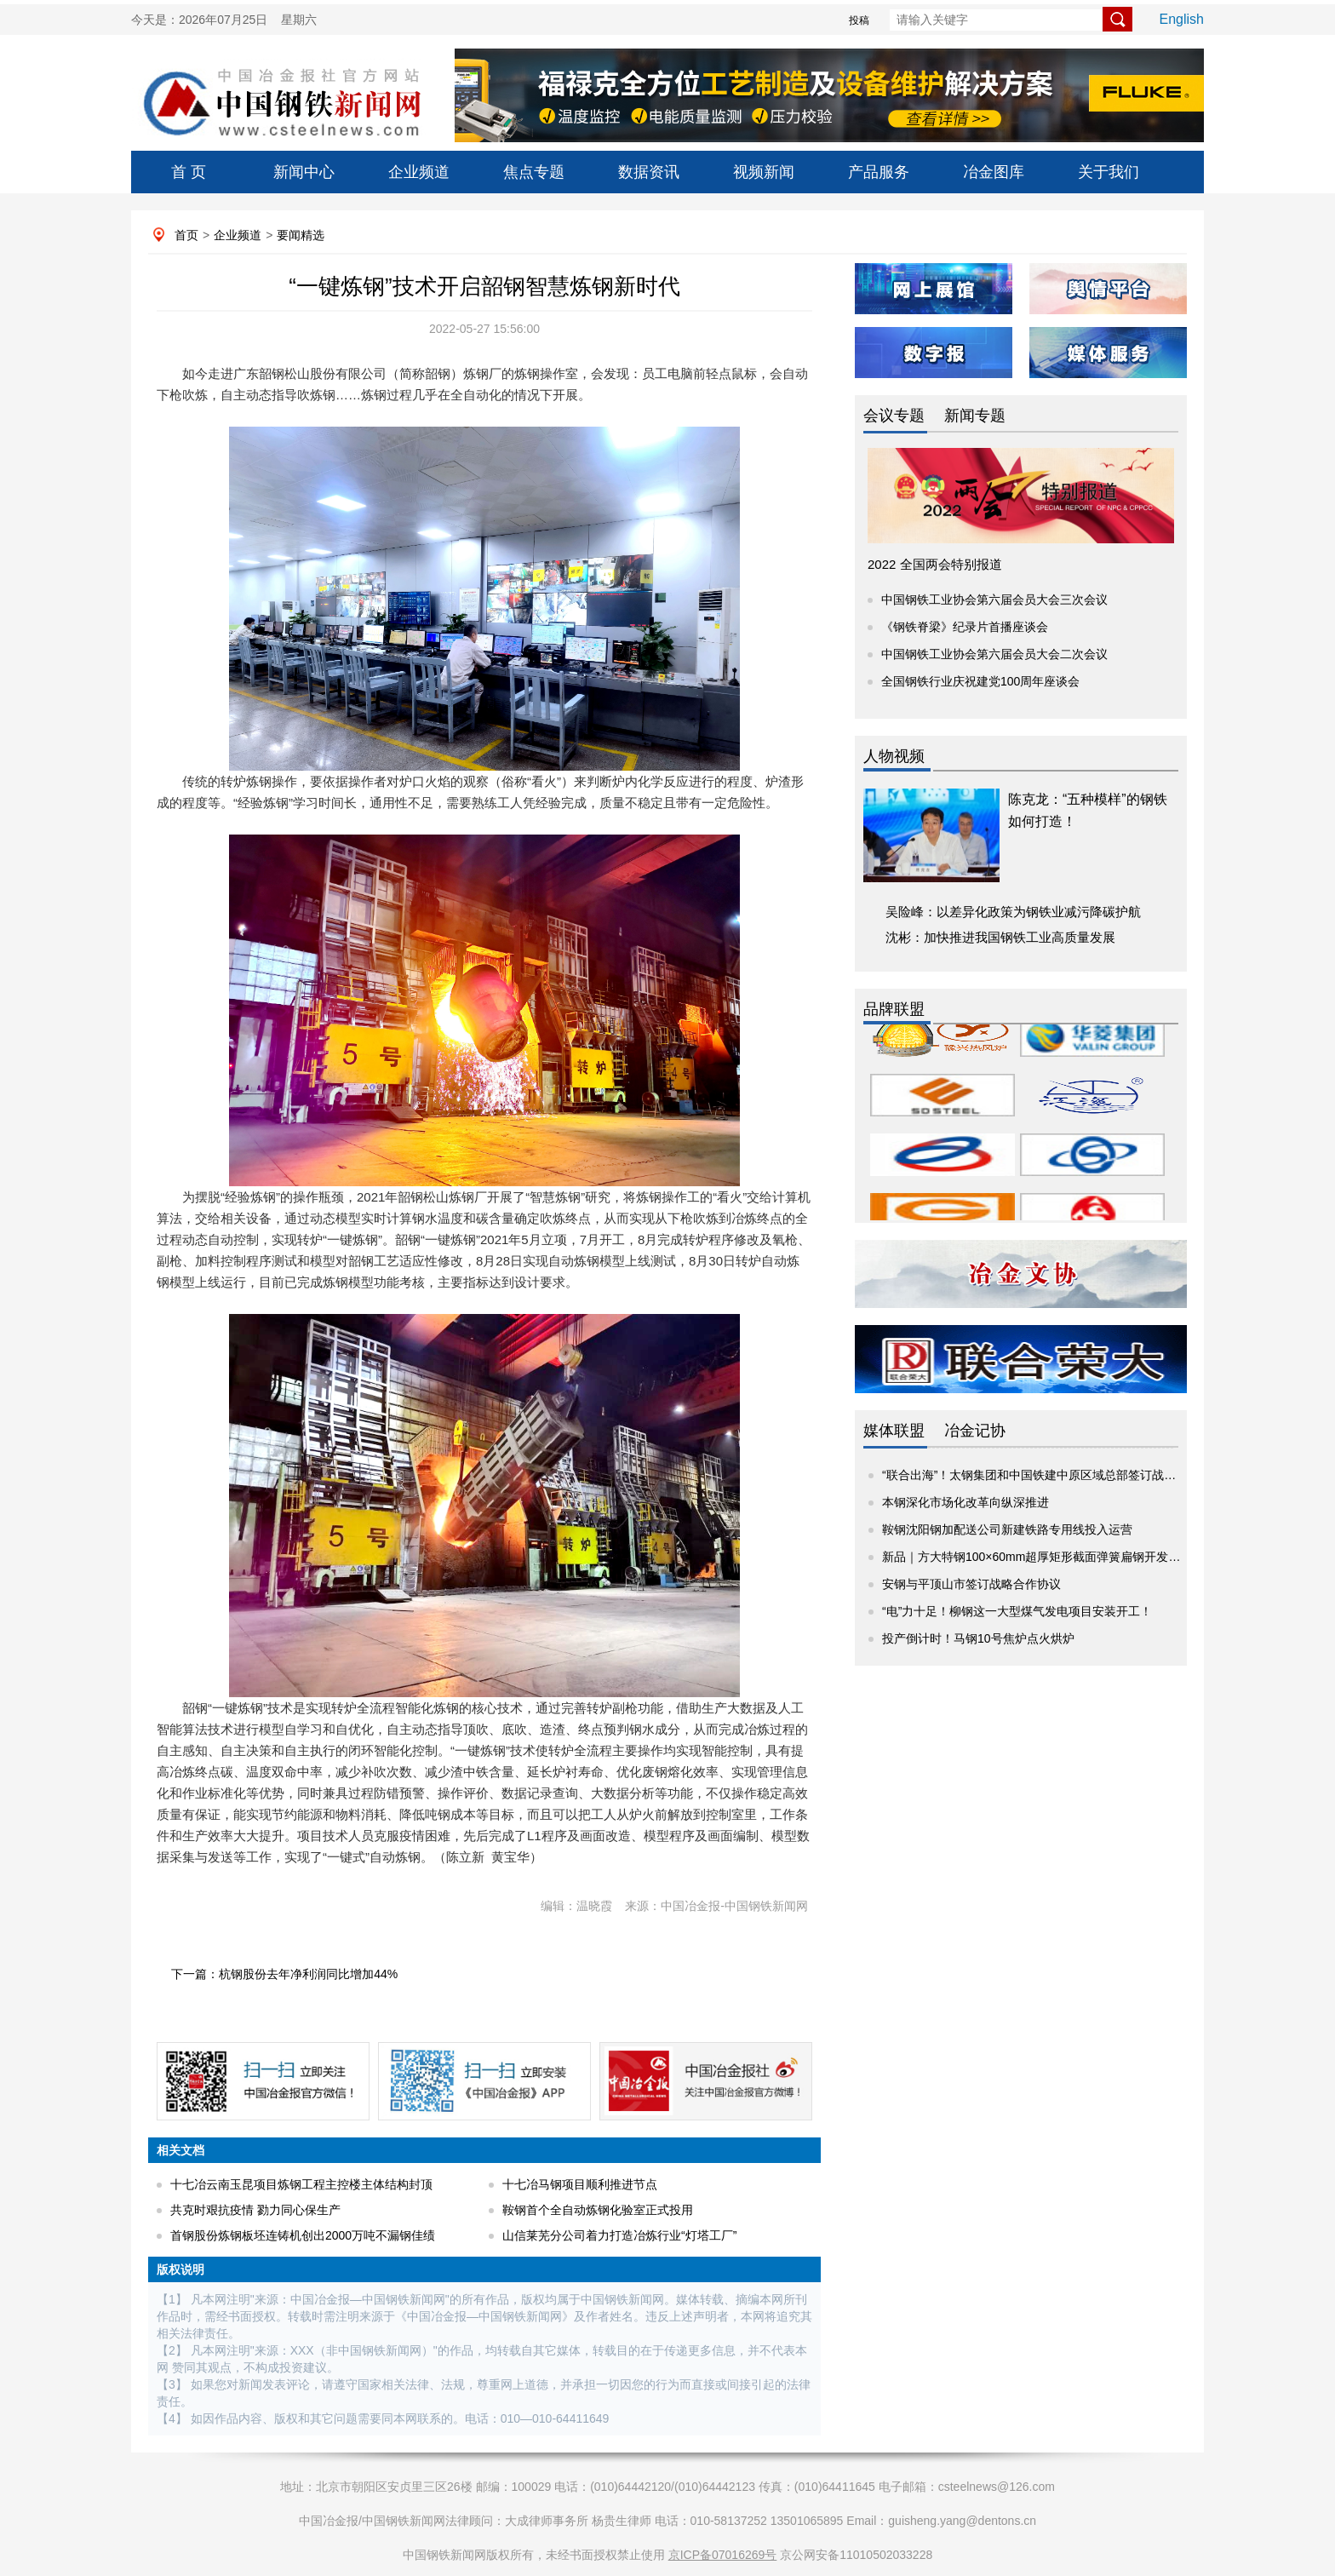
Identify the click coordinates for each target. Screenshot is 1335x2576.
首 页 (188, 172)
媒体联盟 (894, 1430)
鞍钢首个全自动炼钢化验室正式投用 (597, 2210)
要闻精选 (300, 235)
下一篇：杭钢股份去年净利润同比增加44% (284, 1974)
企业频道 (419, 172)
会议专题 (894, 415)
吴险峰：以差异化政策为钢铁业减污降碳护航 (1013, 911)
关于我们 (1108, 172)
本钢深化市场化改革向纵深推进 (965, 1502)
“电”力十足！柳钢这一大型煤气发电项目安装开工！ (1017, 1611)
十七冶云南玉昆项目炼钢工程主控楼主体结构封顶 (301, 2184)
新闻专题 (975, 415)
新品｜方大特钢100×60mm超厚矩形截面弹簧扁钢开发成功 (1037, 1556)
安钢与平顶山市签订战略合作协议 (971, 1584)
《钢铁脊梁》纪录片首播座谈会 (964, 627)
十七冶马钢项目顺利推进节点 (579, 2184)
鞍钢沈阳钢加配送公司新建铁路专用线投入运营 (1007, 1529)
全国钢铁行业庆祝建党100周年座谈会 (980, 681)
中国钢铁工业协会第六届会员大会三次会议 (994, 599)
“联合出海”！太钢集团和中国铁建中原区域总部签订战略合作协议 (1052, 1475)
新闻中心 (304, 172)
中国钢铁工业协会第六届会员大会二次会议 (994, 654)
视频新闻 (763, 172)
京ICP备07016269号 (722, 2555)
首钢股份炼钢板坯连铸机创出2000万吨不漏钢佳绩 (302, 2235)
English (1182, 19)
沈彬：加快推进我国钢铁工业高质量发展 (1000, 937)
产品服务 (878, 172)
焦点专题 (533, 172)
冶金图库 (993, 172)
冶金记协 (975, 1430)
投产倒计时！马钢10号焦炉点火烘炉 (978, 1638)
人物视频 (894, 756)
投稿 (859, 20)
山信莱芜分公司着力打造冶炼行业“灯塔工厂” (619, 2235)
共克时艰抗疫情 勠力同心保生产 (255, 2210)
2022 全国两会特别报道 (935, 564)
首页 (186, 235)
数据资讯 (648, 172)
